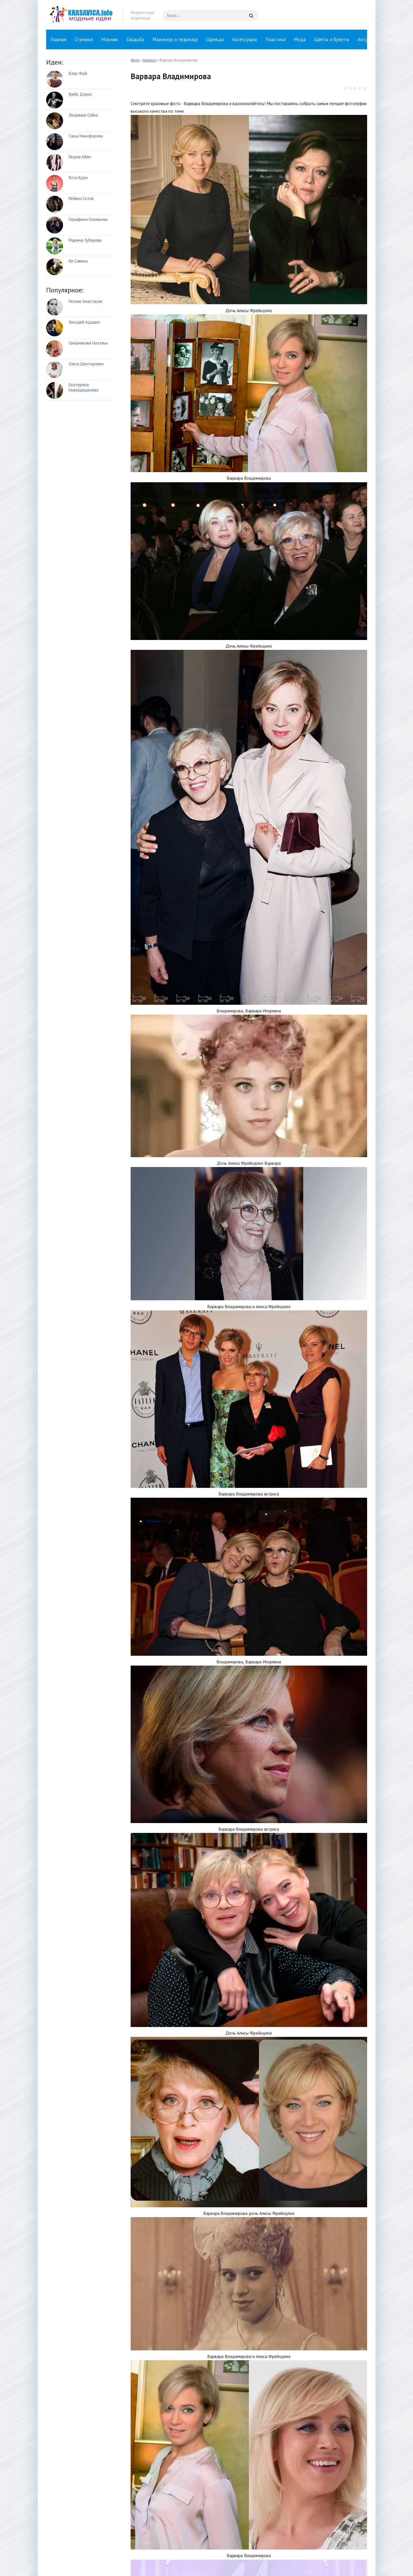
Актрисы (367, 39)
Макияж (109, 39)
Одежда (215, 39)
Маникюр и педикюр (175, 39)
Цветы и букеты (331, 39)
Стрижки (84, 39)
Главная (58, 39)
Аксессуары (244, 39)
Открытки (395, 39)
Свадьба (135, 39)
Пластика (275, 39)
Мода (300, 39)
